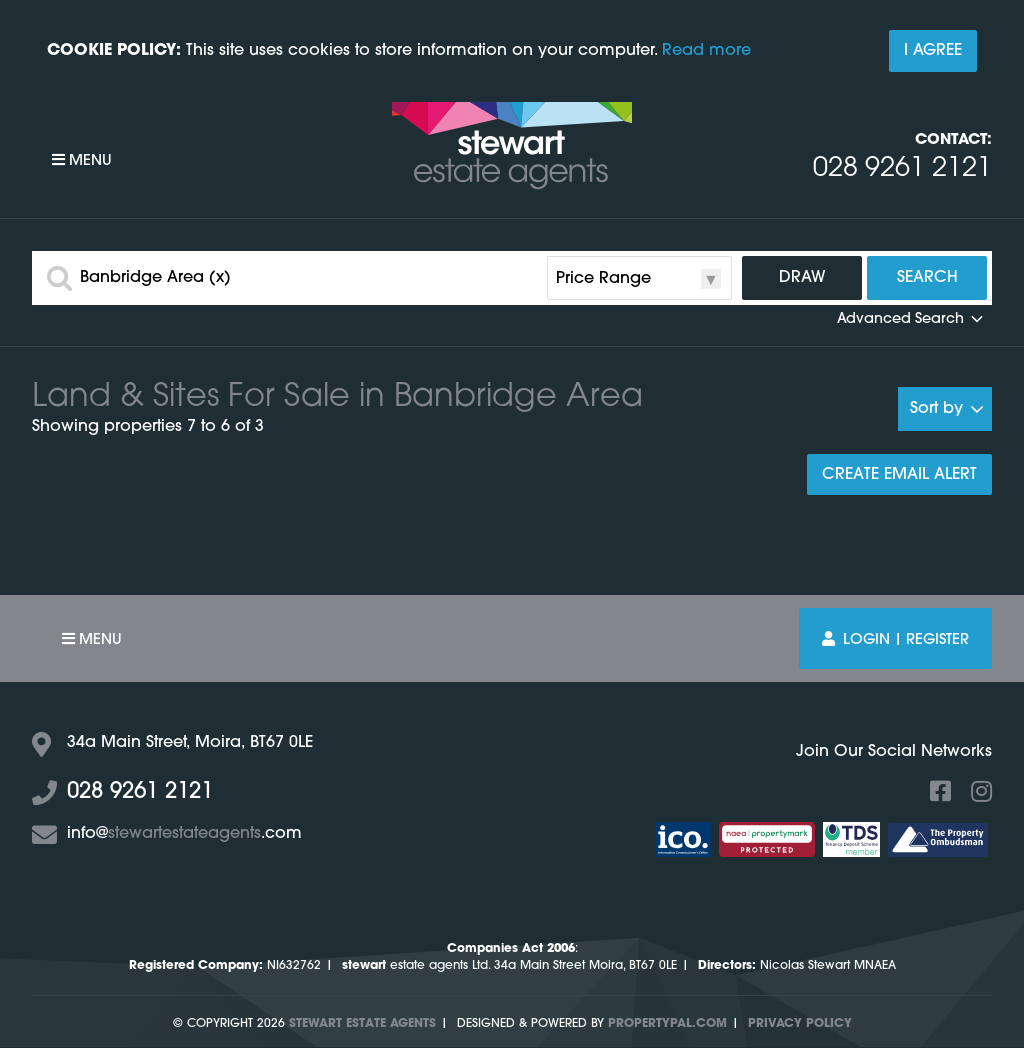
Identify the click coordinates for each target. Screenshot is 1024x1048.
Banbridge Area (155, 278)
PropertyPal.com (667, 1024)
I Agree (933, 51)
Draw (802, 278)
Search (927, 278)
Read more (706, 51)
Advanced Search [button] (912, 320)
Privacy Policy (800, 1024)
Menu (82, 160)
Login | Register (895, 639)
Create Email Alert (899, 475)
